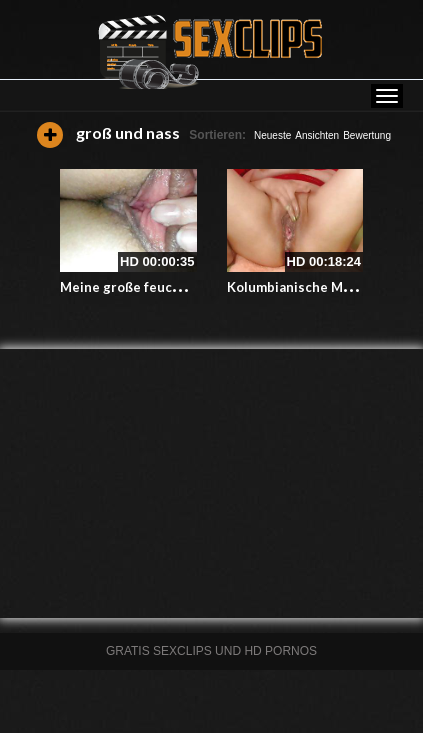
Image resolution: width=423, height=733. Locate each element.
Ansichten (317, 135)
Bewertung (367, 135)
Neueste (272, 135)
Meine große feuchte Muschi (151, 287)
